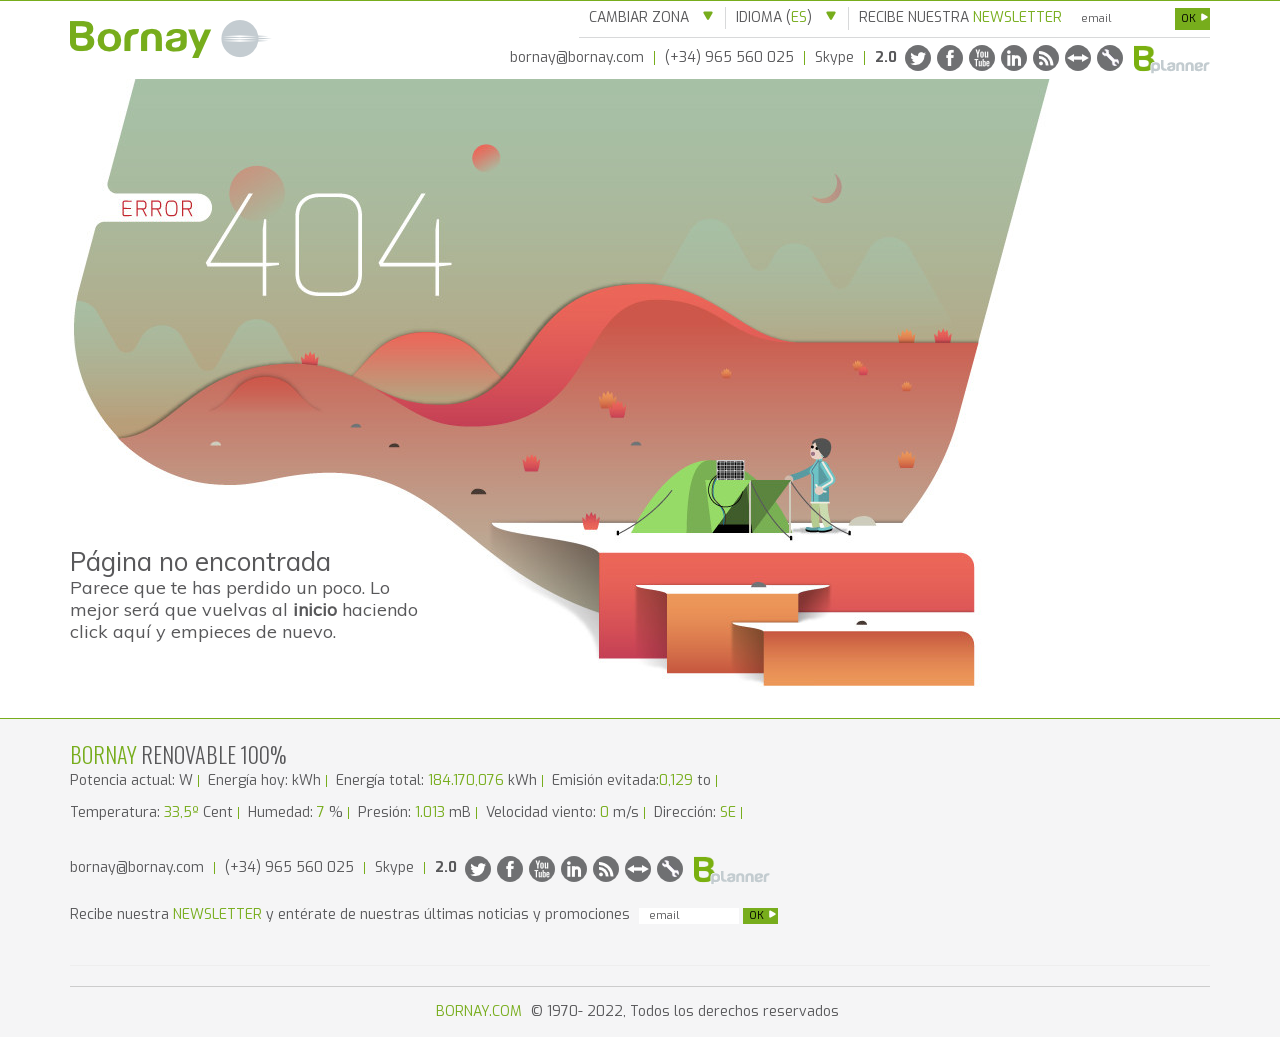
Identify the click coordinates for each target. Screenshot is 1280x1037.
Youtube (982, 58)
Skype (834, 57)
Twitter (918, 58)
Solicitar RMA (1110, 58)
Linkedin (1014, 58)
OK (1195, 18)
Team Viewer (1078, 58)
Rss (1046, 58)
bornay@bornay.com (577, 57)
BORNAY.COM (481, 1011)
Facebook (950, 58)
